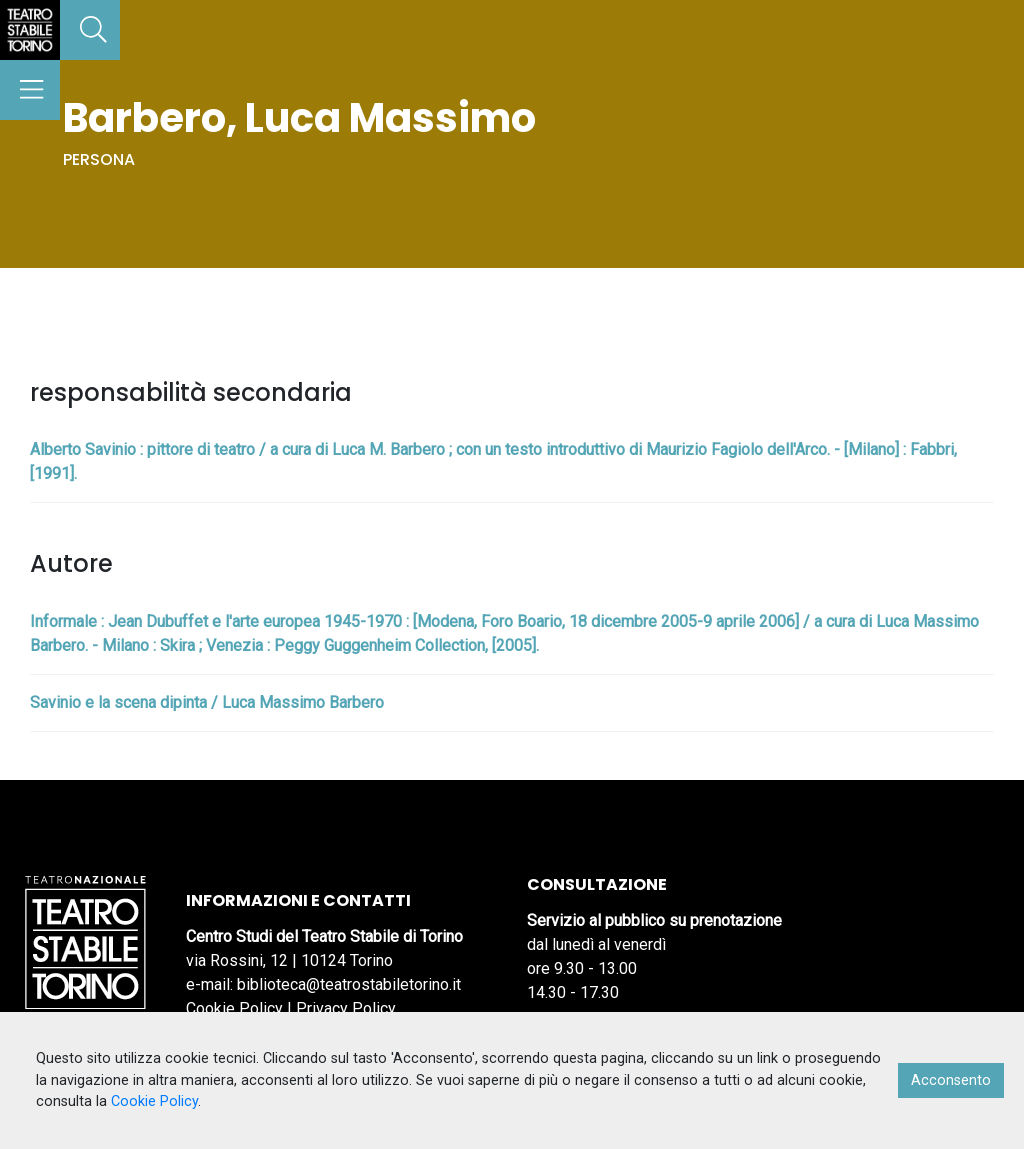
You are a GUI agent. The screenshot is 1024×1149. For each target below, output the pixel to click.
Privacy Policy (346, 1008)
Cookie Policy (234, 1008)
